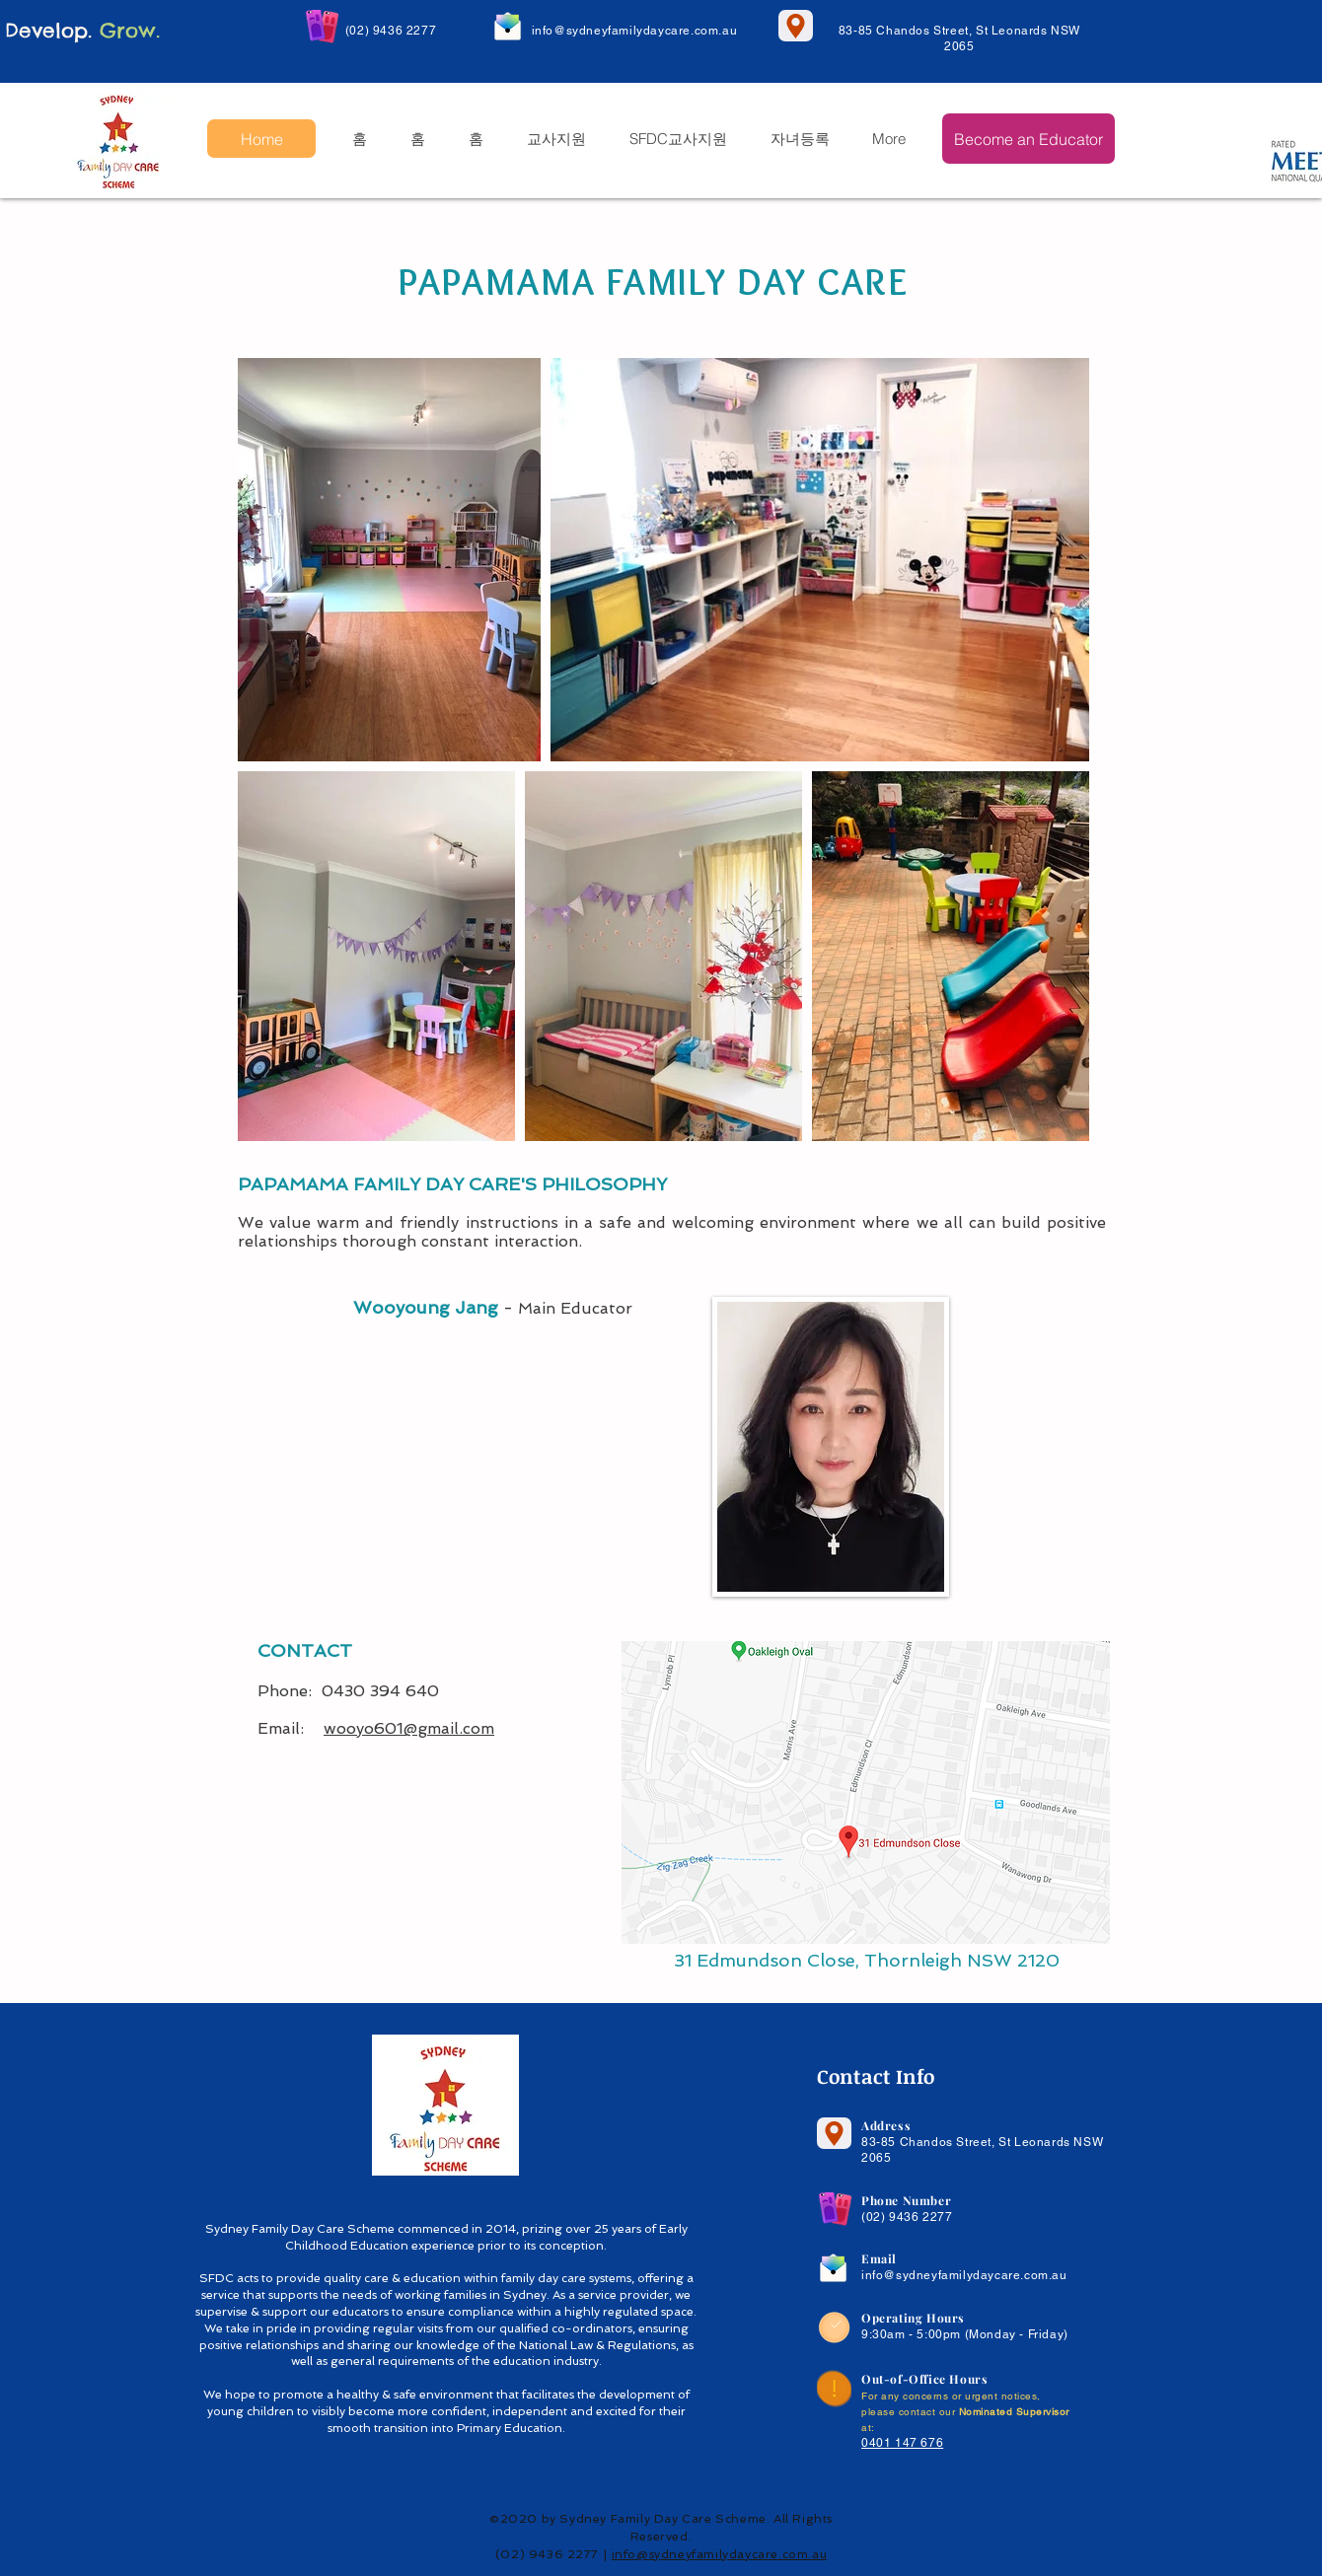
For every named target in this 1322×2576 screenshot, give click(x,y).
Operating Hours (913, 2318)
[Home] (261, 138)
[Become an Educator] (1028, 138)
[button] (555, 138)
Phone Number (906, 2200)
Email (879, 2258)
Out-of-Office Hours (924, 2379)
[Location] (795, 25)
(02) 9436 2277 (390, 30)
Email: (290, 1728)
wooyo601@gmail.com (409, 1728)
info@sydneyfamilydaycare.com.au (635, 30)
